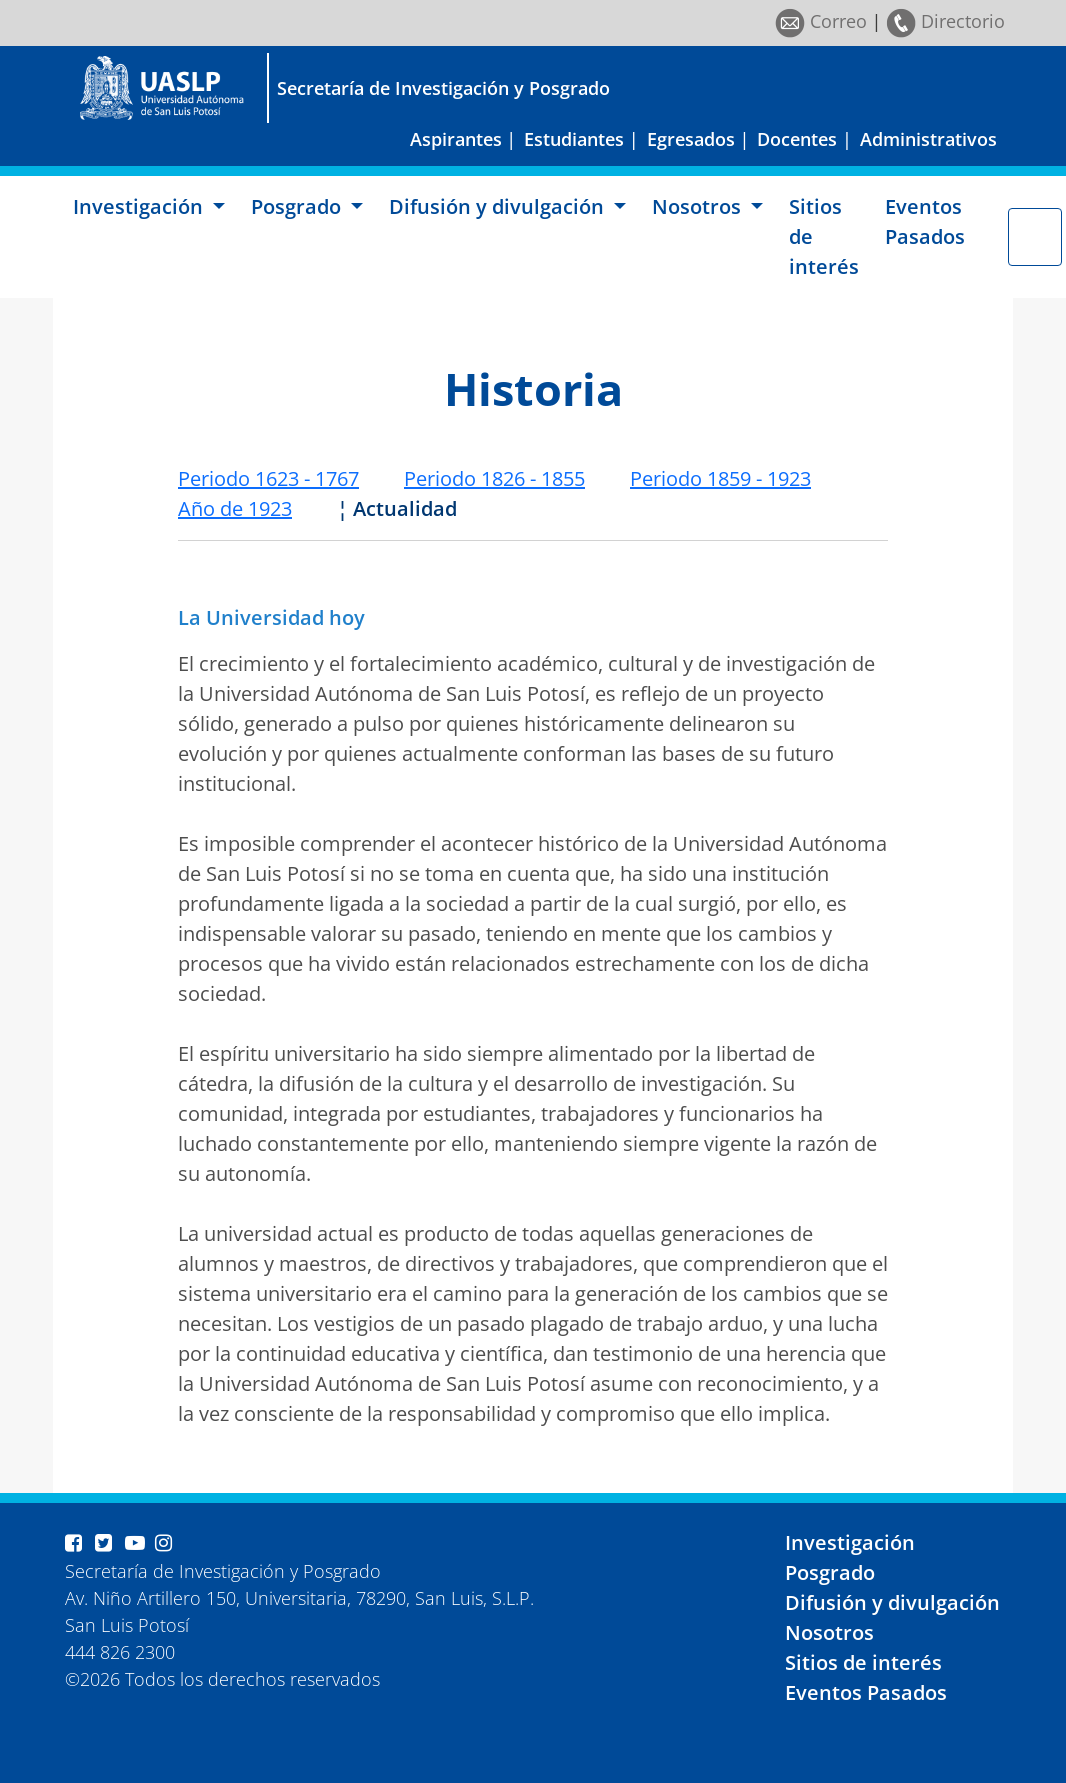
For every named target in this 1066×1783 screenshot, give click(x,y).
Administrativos (928, 139)
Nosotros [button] (699, 206)
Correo (821, 21)
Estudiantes (574, 139)
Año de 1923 (235, 508)
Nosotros (829, 1632)
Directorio (945, 21)
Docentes (797, 139)
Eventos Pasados (925, 221)
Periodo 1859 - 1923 (720, 478)
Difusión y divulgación (892, 1602)
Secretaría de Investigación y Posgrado (443, 88)
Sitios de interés (824, 236)
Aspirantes (456, 139)
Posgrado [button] (298, 206)
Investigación (850, 1542)
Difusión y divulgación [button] (499, 206)
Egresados (691, 139)
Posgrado (830, 1572)
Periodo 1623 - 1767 (268, 478)
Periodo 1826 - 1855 (494, 478)
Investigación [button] (140, 206)
